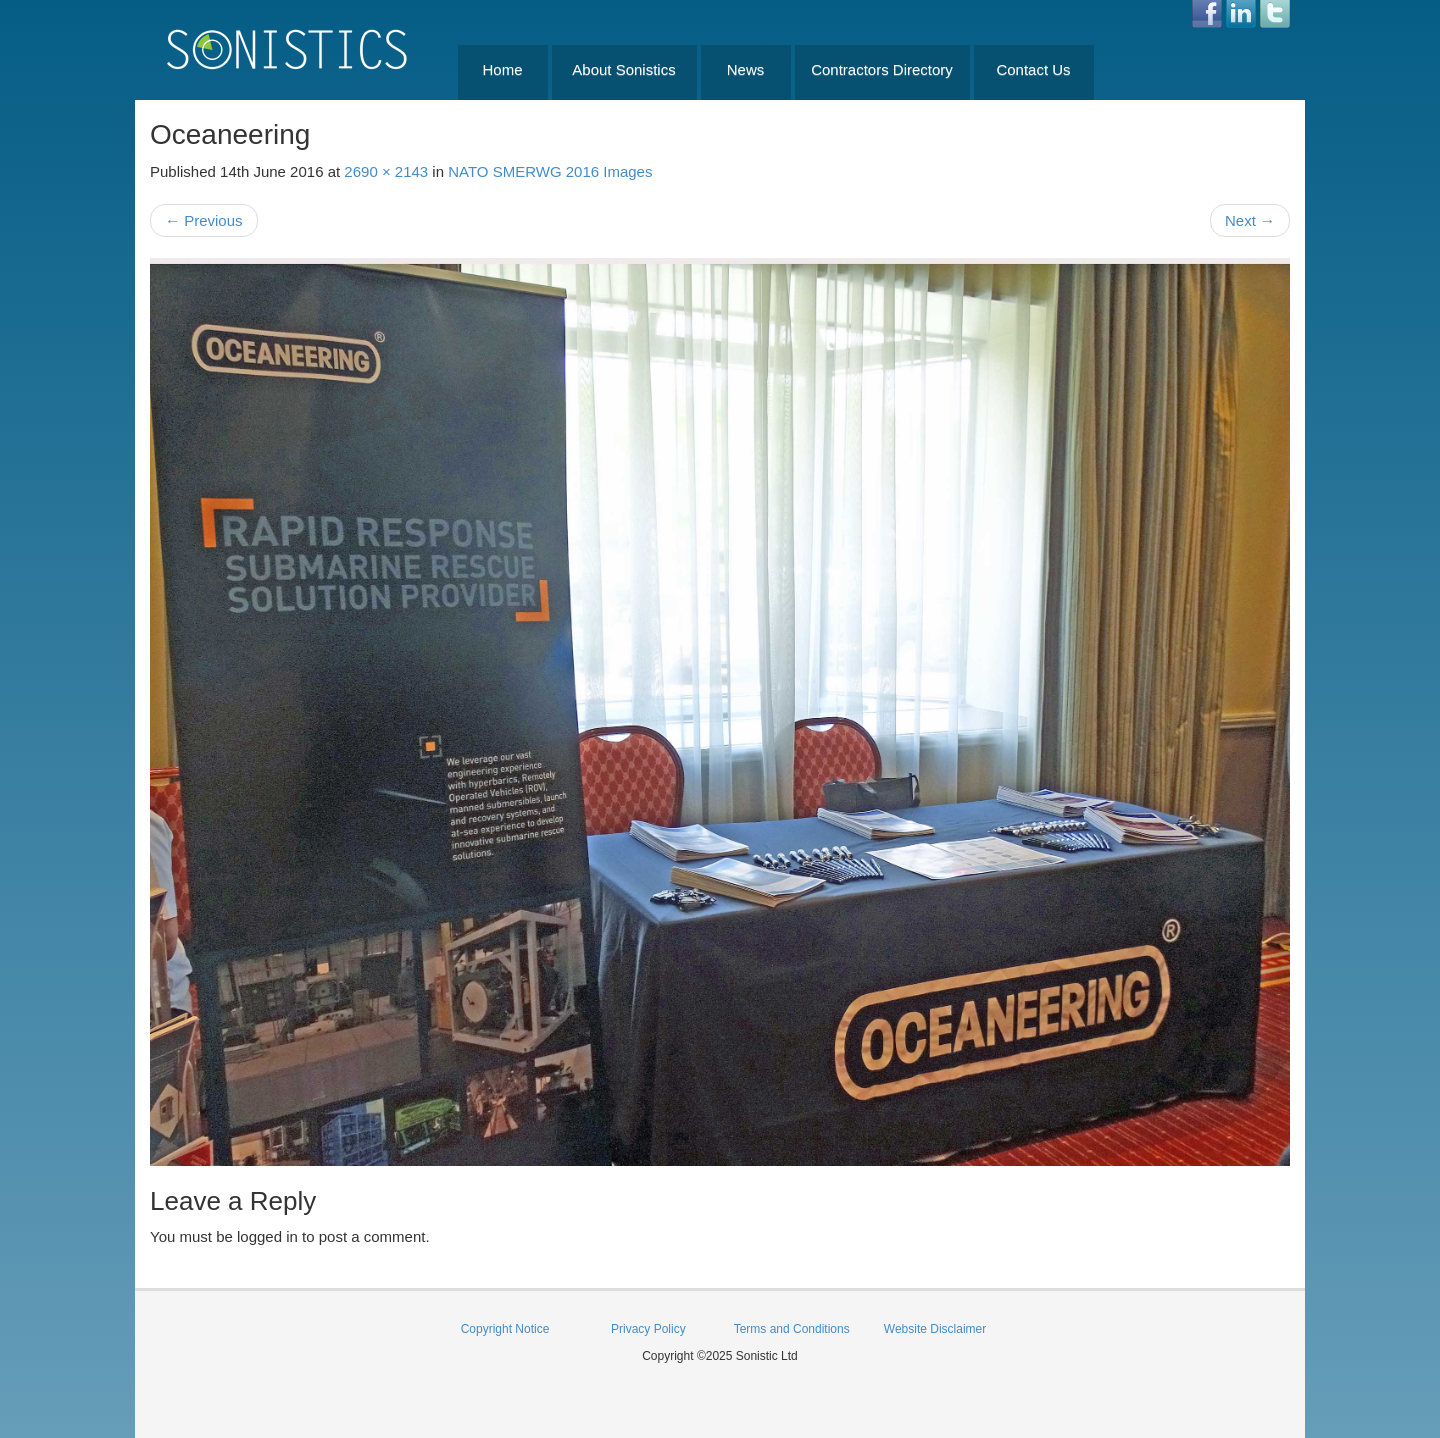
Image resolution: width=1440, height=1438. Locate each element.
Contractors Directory (882, 69)
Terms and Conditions (792, 1329)
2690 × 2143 (386, 171)
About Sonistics (623, 69)
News (746, 69)
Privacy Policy (648, 1329)
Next (1250, 220)
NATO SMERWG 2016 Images (550, 171)
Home (502, 69)
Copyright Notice (505, 1329)
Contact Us (1033, 69)
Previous (204, 220)
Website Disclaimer (935, 1329)
